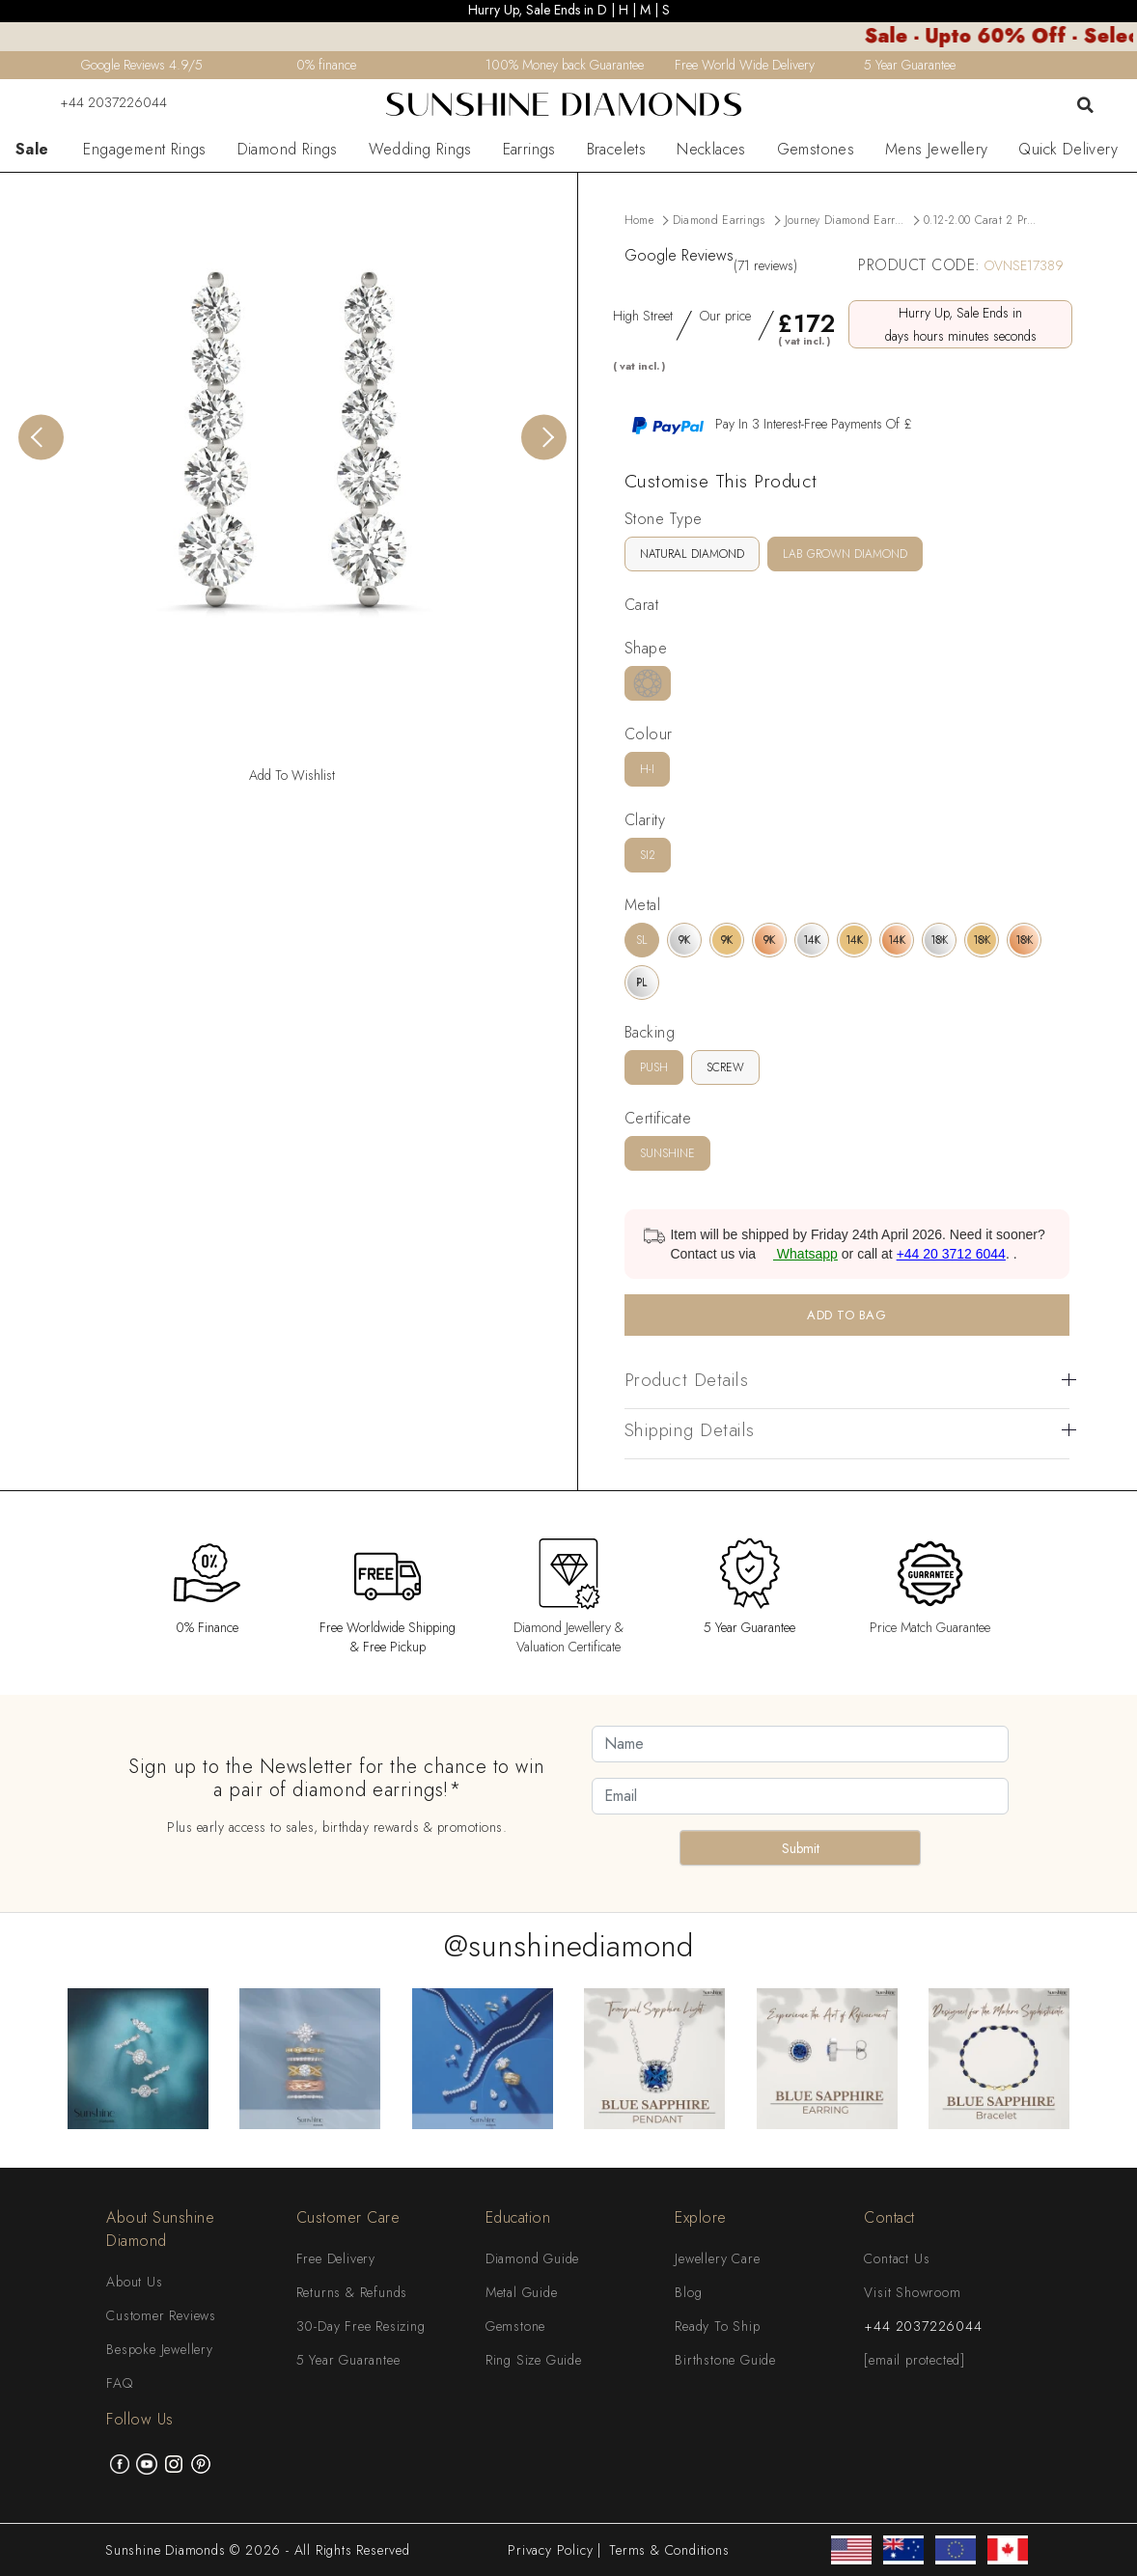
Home (638, 220)
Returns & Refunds (352, 2292)
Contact (889, 2217)
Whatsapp (799, 1253)
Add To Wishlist (292, 775)
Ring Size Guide (533, 2359)
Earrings (529, 149)
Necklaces (711, 149)
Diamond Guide (532, 2258)
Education (518, 2217)
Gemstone (515, 2326)
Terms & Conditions (669, 2550)
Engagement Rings (144, 149)
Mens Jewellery (936, 149)
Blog (688, 2292)
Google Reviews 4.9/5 (142, 64)
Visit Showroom (912, 2292)
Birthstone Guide (725, 2359)
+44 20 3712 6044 (951, 1253)
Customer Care (348, 2217)
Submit (800, 1848)
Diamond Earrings (719, 220)
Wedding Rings (420, 149)
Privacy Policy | (554, 2550)
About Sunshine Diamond (160, 2229)
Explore (701, 2217)
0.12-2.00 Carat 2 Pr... (980, 220)
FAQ (119, 2383)
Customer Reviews (161, 2315)
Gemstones (816, 149)
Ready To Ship (717, 2326)
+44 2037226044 (101, 102)
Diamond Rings (287, 149)
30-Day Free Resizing (361, 2326)
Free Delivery (335, 2258)
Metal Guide (521, 2292)
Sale (32, 149)
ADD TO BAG (846, 1315)
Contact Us (896, 2258)
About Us (134, 2281)
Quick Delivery (1068, 149)
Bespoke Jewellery (159, 2349)
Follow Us (140, 2419)
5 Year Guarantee (348, 2359)
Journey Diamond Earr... (844, 220)
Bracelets (617, 149)
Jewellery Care (717, 2258)
